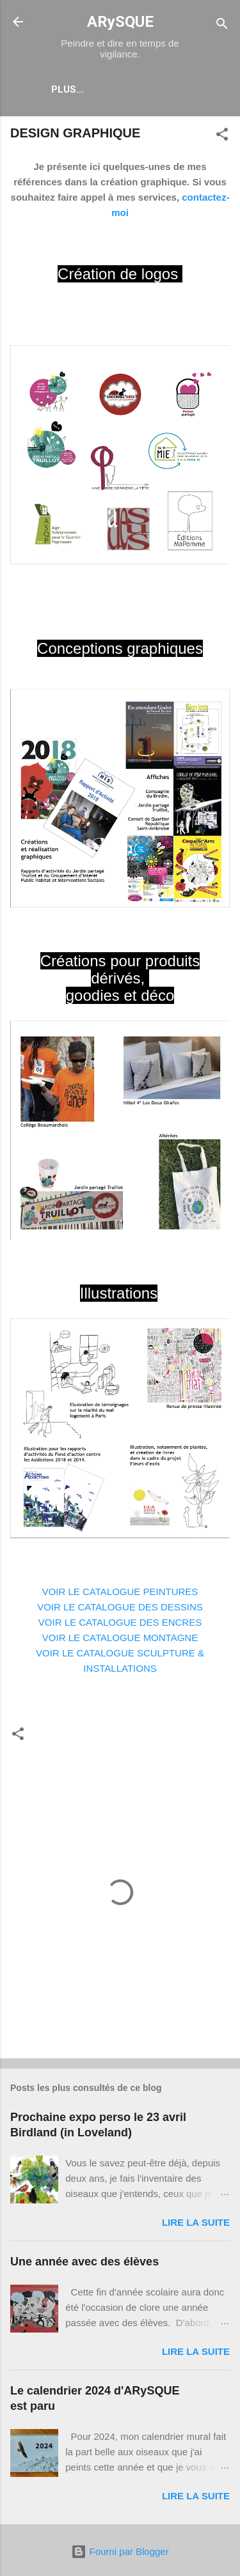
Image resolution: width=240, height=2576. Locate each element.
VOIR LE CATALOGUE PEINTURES (120, 1591)
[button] (222, 136)
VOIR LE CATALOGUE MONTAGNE (120, 1637)
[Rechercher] (222, 25)
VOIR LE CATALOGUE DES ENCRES (120, 1622)
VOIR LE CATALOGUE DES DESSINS (120, 1606)
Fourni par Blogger (119, 2551)
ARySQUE (120, 22)
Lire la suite (196, 2222)
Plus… (67, 89)
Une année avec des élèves (84, 2261)
